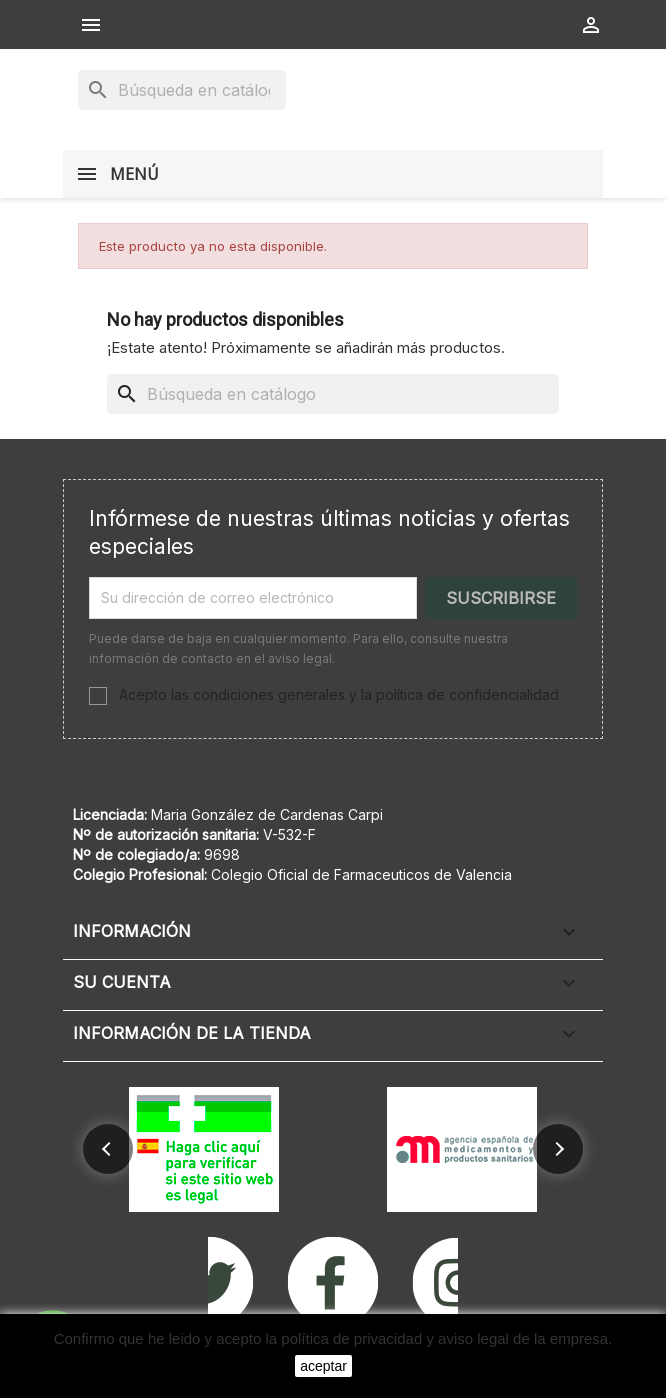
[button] (108, 1149)
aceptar (323, 1366)
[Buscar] (182, 90)
